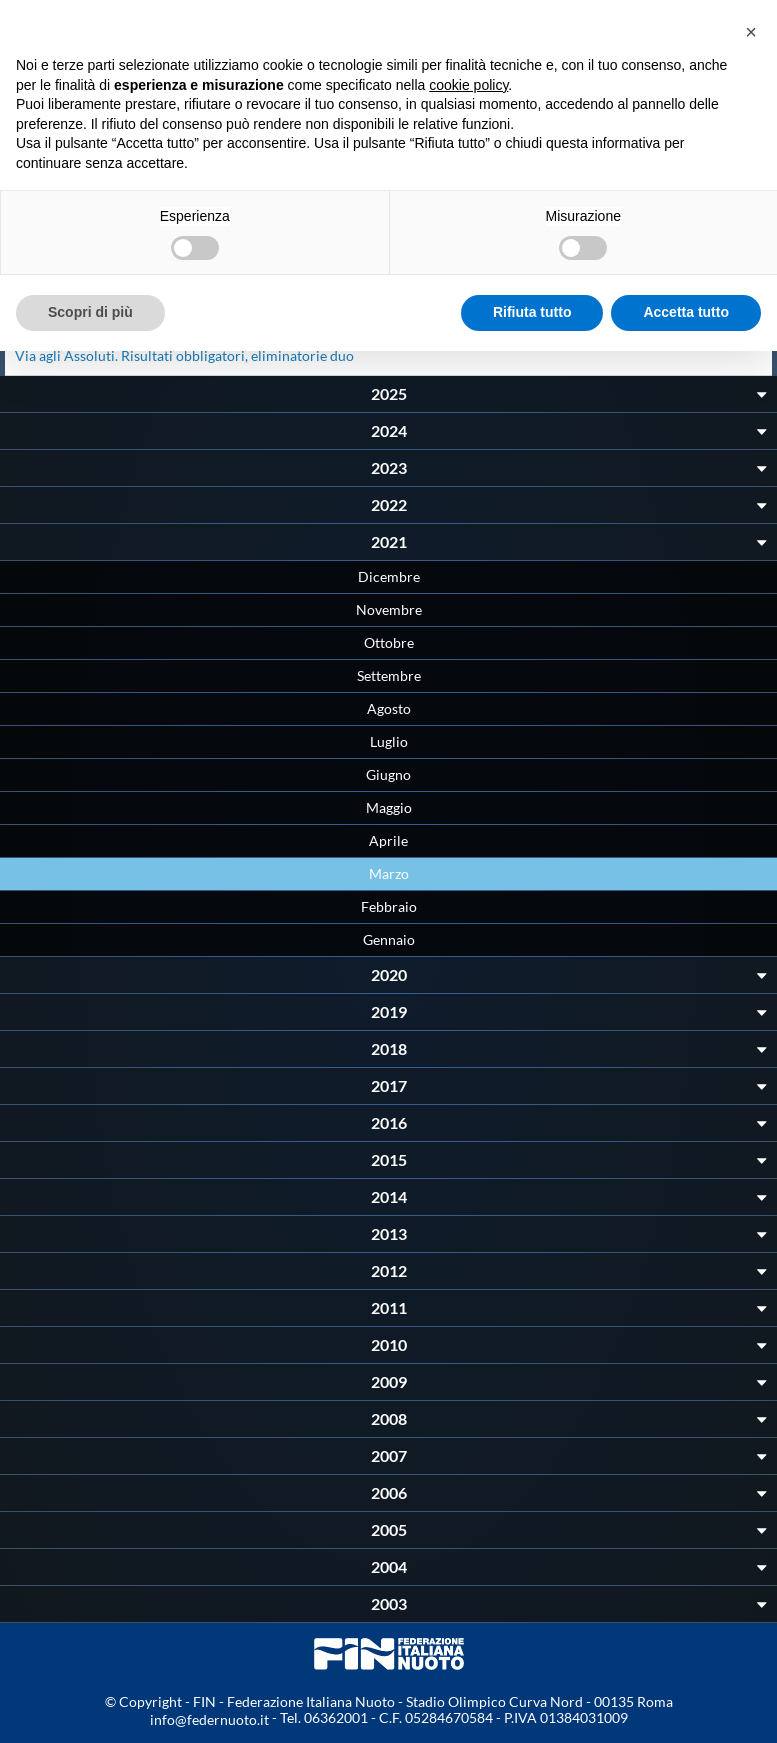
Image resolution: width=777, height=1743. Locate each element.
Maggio (389, 807)
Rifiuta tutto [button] (532, 312)
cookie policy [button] (468, 85)
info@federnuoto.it (209, 1719)
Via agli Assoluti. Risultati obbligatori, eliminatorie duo (184, 355)
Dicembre (389, 576)
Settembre (389, 675)
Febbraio (389, 906)
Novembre (389, 609)
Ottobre (389, 642)
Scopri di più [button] (90, 312)
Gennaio (389, 939)
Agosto (389, 708)
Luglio (389, 741)
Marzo (389, 873)
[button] (751, 32)
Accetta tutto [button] (686, 312)
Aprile (388, 840)
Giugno (388, 774)
